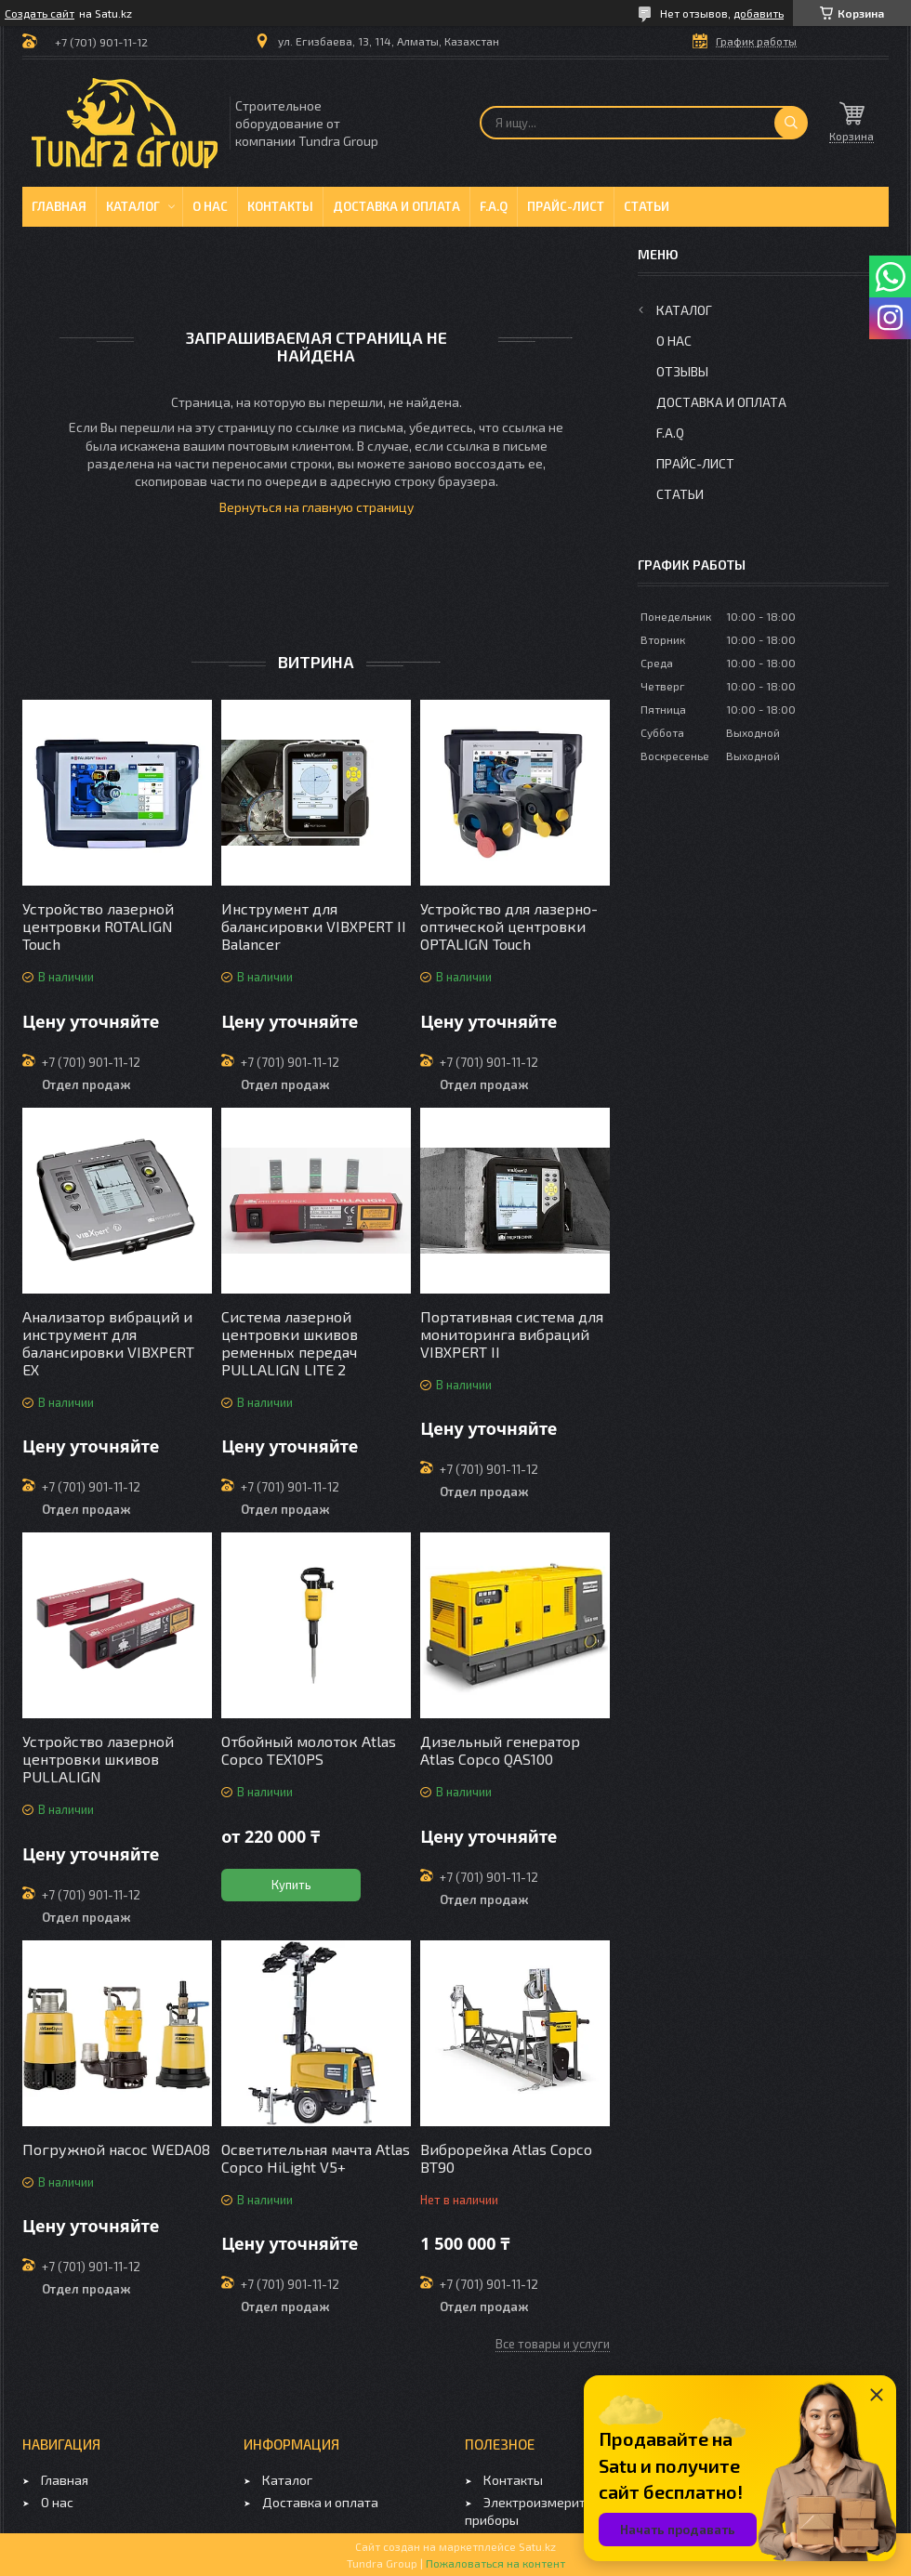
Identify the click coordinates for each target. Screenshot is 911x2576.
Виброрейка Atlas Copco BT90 (506, 2157)
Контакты (280, 206)
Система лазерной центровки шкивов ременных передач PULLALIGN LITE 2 (289, 1343)
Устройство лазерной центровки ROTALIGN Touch (98, 926)
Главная (59, 206)
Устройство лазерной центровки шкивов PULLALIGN (98, 1758)
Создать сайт (39, 13)
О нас (210, 206)
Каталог (133, 206)
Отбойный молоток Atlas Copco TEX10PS (308, 1750)
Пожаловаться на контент (495, 2562)
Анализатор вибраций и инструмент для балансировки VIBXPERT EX (108, 1343)
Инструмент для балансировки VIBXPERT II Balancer (313, 926)
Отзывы (682, 371)
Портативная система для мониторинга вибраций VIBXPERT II (511, 1334)
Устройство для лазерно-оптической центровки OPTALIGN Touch (509, 926)
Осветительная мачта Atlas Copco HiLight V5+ (315, 2157)
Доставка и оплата (396, 206)
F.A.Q (494, 206)
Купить (291, 1884)
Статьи (646, 206)
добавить (758, 13)
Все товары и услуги (552, 2343)
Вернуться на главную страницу (316, 507)
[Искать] (791, 122)
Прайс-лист (565, 206)
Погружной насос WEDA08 (116, 2149)
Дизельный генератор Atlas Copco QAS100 (500, 1750)
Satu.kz (537, 2546)
